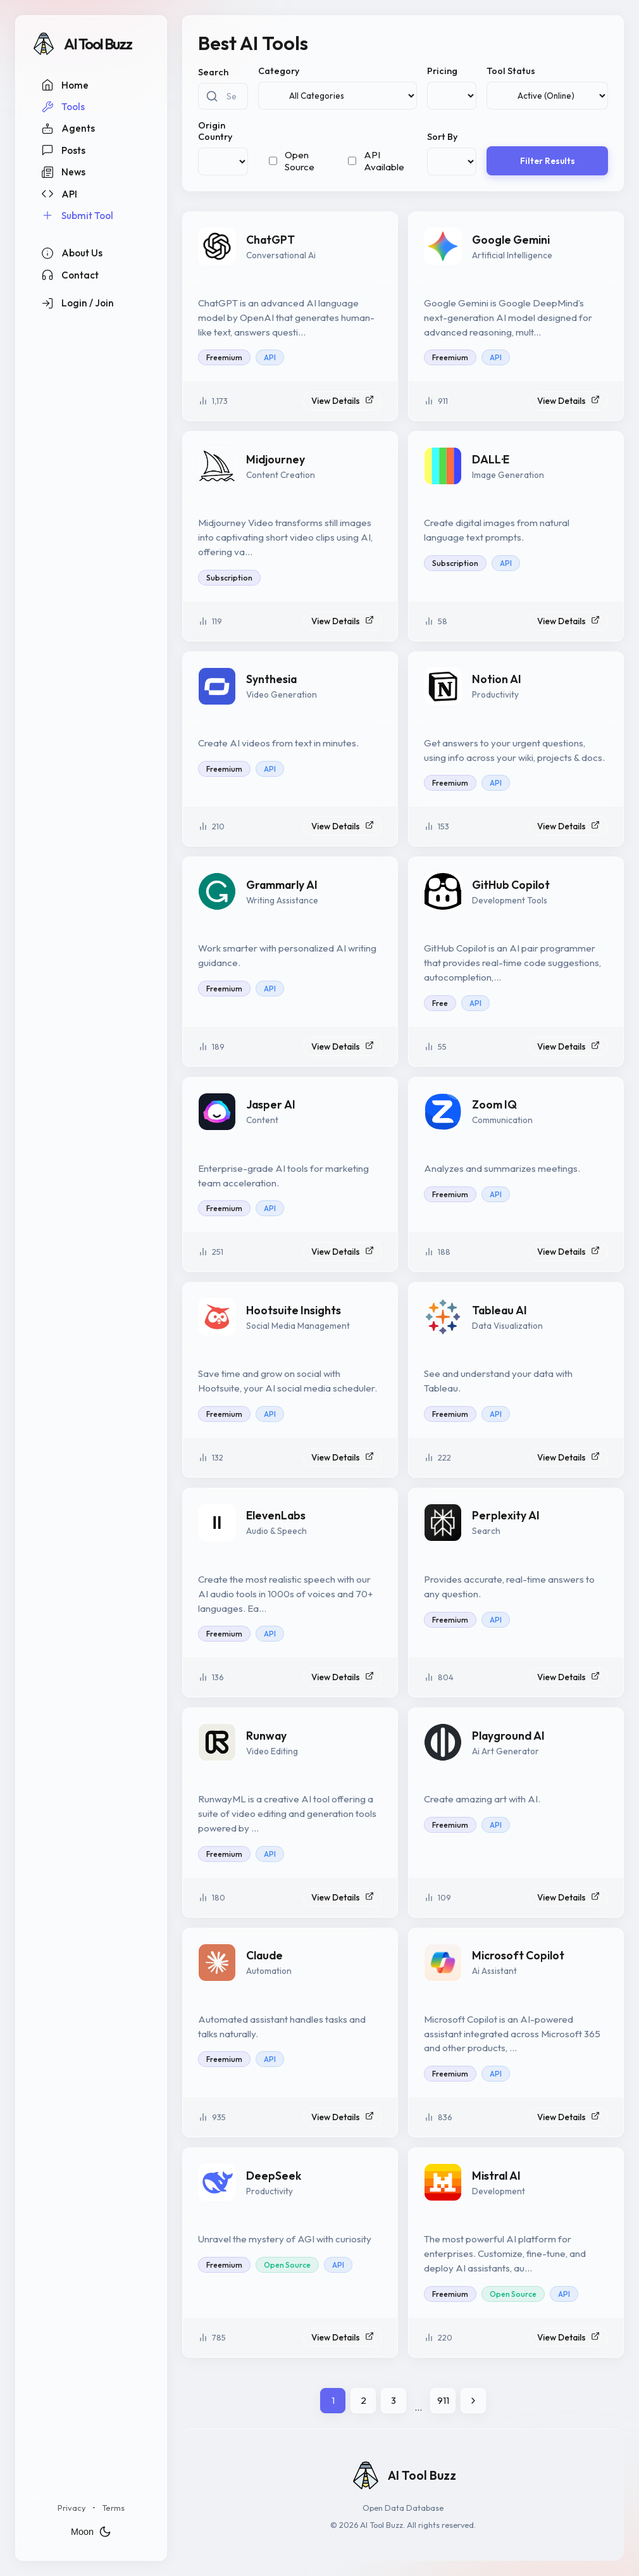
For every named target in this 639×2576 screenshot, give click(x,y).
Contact (70, 274)
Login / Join (77, 303)
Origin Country (215, 131)
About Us (71, 253)
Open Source (299, 161)
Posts (63, 150)
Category (278, 71)
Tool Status (511, 71)
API (59, 193)
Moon (91, 2531)
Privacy (72, 2508)
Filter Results (547, 161)
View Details (342, 400)
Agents (68, 128)
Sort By (442, 136)
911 (443, 2400)
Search (213, 72)
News (63, 172)
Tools (63, 107)
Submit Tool (77, 215)
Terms (113, 2508)
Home (65, 85)
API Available (384, 161)
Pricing (442, 71)
